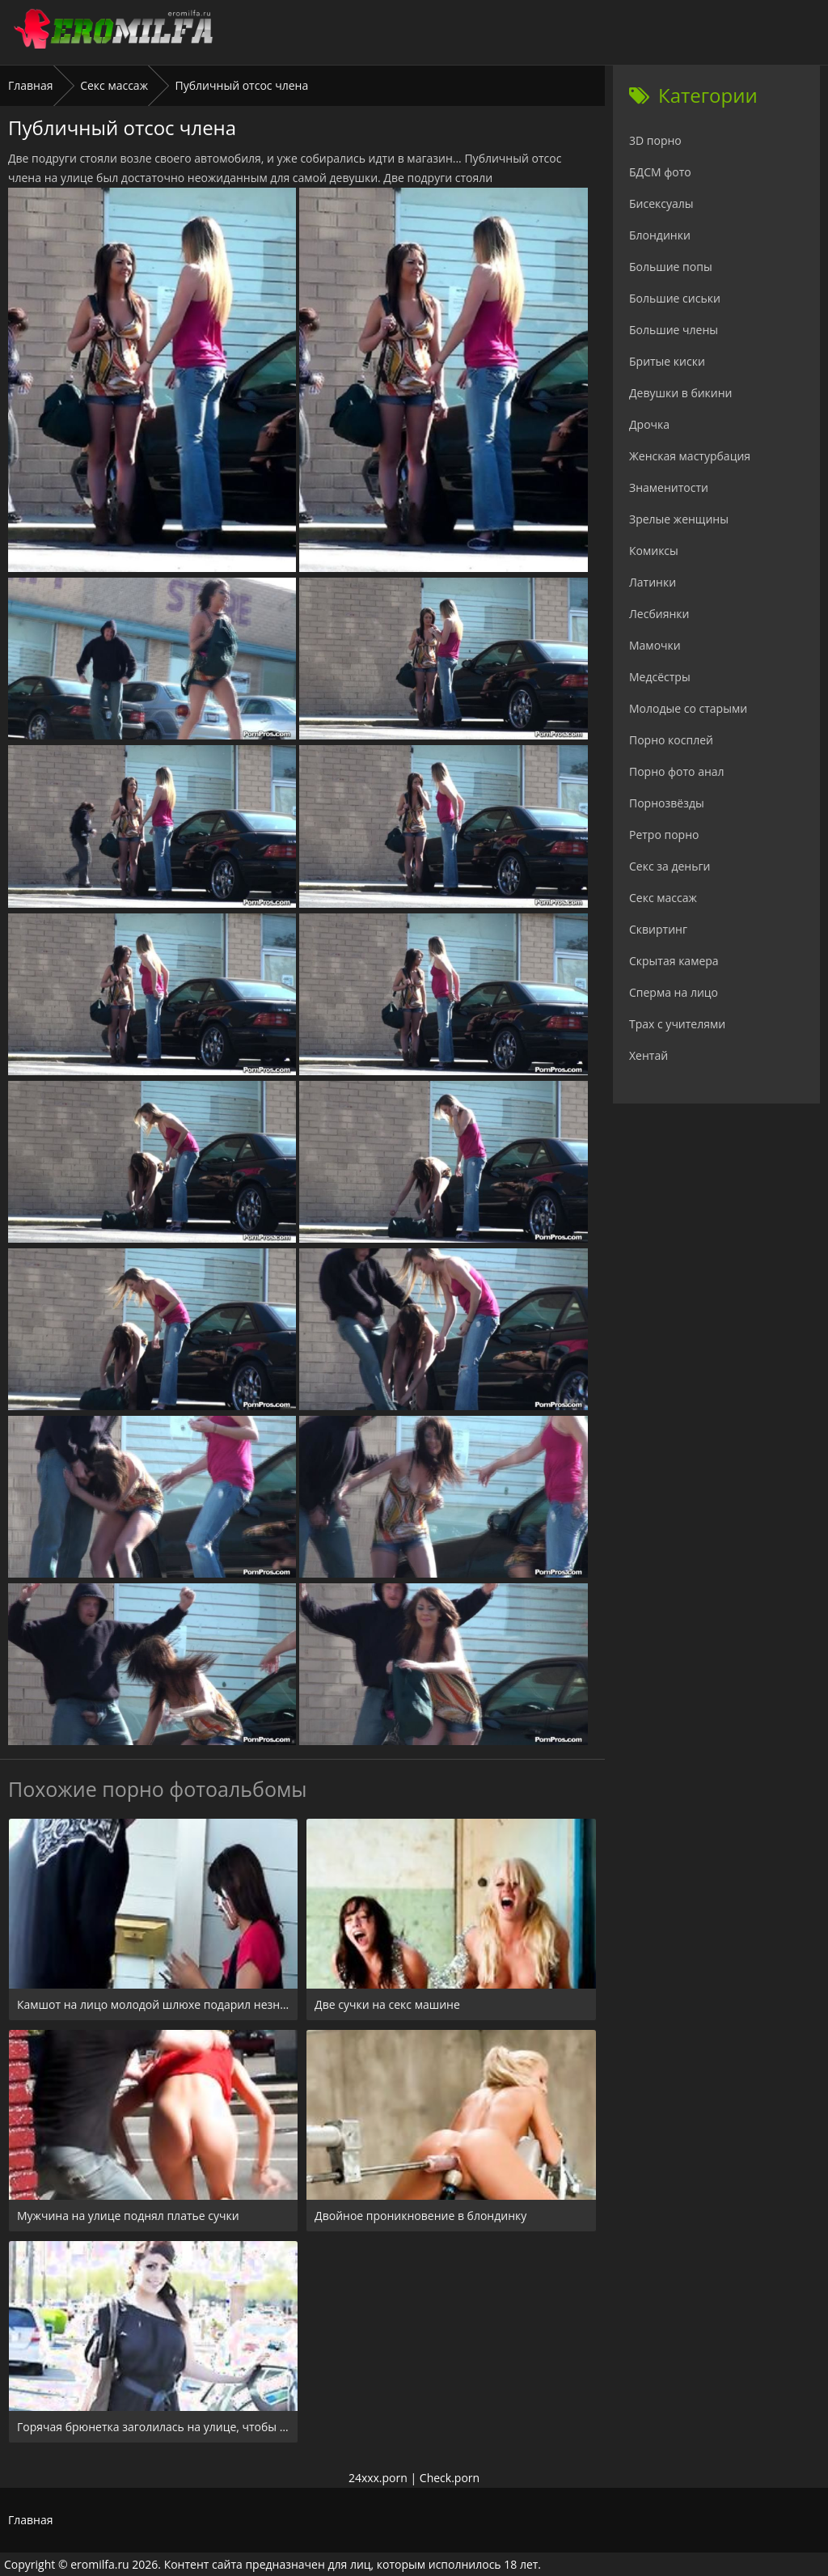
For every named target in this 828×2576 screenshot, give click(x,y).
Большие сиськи (674, 298)
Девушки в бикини (681, 392)
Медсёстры (660, 676)
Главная (30, 85)
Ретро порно (664, 834)
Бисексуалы (661, 203)
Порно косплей (671, 740)
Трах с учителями (677, 1024)
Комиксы (653, 550)
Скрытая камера (674, 960)
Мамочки (655, 645)
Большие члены (673, 329)
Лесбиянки (659, 613)
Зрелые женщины (679, 519)
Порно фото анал (676, 771)
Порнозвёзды (666, 803)
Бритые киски (667, 361)
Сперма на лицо (673, 992)
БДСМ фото (660, 172)
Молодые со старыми (688, 708)
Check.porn (449, 2477)
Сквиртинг (658, 929)
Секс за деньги (669, 866)
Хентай (648, 1055)
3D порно (655, 140)
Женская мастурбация (689, 456)
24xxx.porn (378, 2477)
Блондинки (660, 235)
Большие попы (670, 266)
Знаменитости (668, 487)
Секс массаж (114, 85)
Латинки (652, 582)
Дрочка (649, 424)
